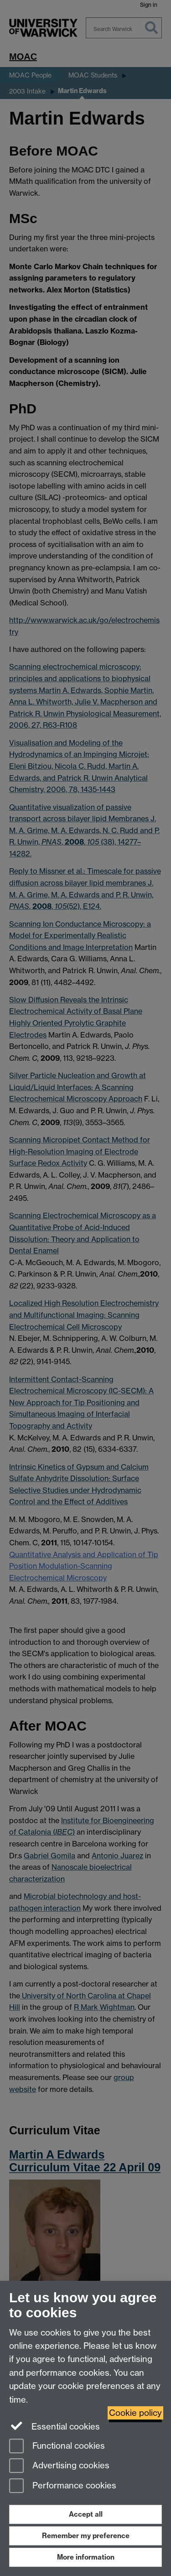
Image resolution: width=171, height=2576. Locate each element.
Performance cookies (62, 2486)
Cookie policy (135, 2413)
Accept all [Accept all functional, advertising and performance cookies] (86, 2514)
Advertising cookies (59, 2466)
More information (85, 2557)
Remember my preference (86, 2535)
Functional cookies (57, 2446)
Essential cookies (54, 2426)
